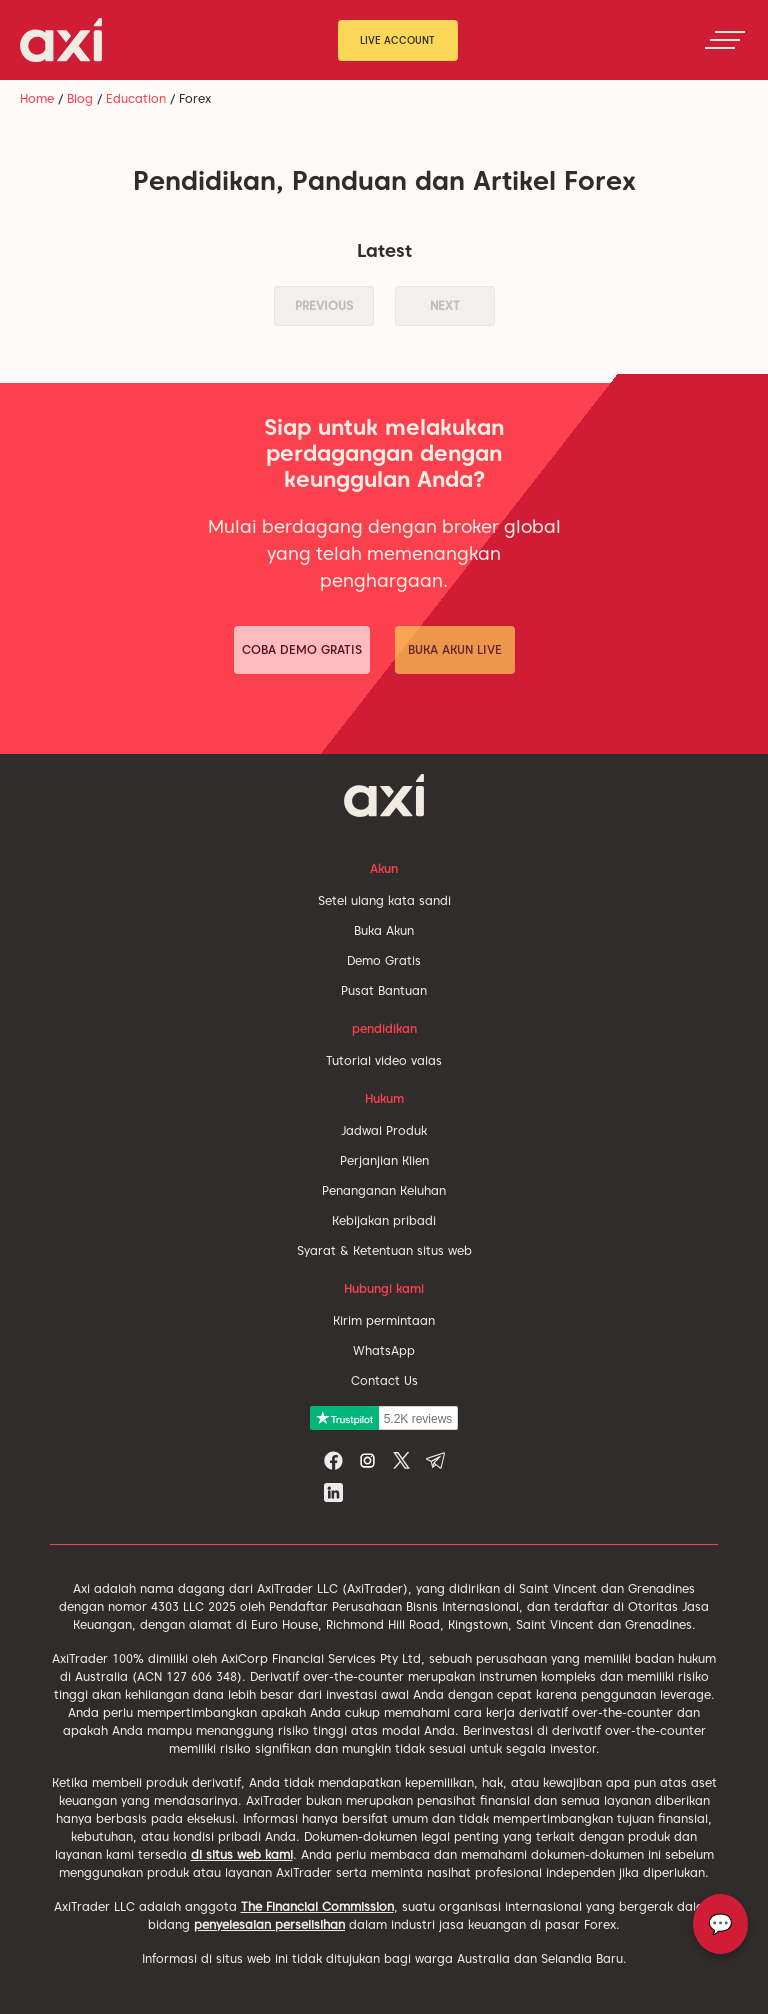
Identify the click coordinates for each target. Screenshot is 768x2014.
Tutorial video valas (384, 1060)
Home (37, 98)
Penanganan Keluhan (384, 1190)
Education (136, 98)
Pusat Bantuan (384, 990)
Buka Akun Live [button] (455, 649)
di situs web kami (242, 1854)
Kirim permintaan (384, 1320)
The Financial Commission (317, 1906)
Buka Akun (384, 930)
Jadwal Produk (384, 1130)
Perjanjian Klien (384, 1160)
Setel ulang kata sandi (384, 900)
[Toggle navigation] (725, 40)
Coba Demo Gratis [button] (302, 649)
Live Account (397, 40)
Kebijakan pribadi (384, 1220)
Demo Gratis (384, 960)
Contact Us (384, 1380)
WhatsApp (384, 1350)
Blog (80, 98)
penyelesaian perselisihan (269, 1924)
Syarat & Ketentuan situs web (384, 1250)
